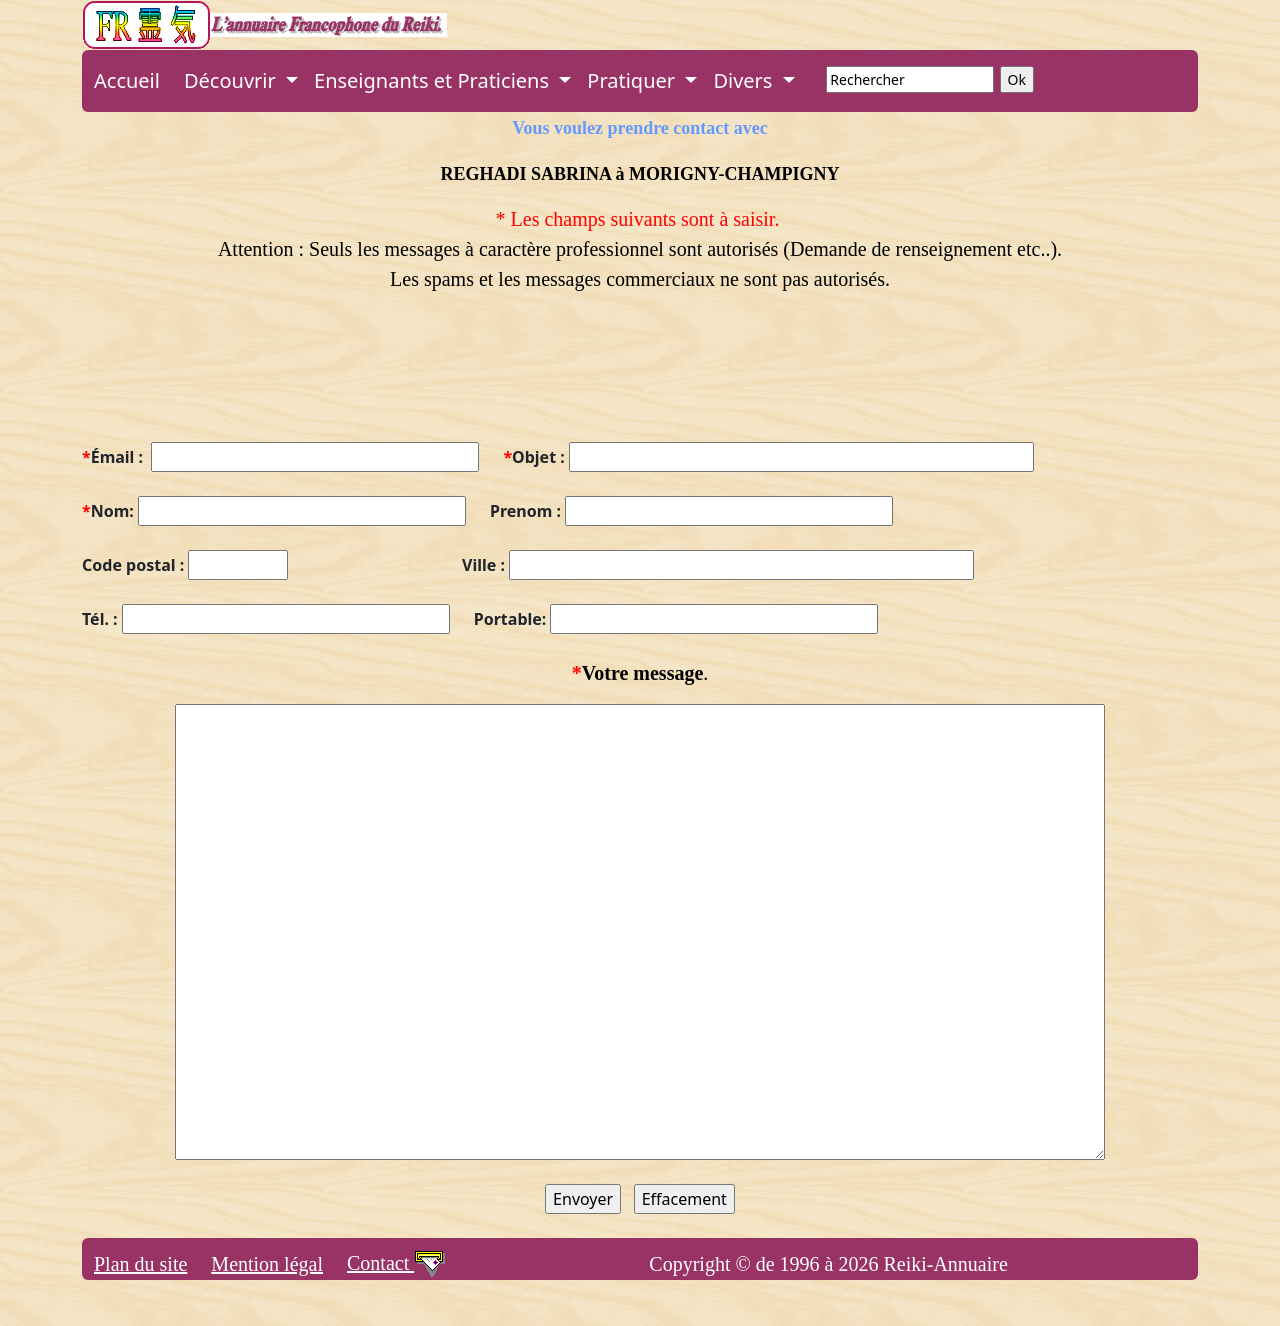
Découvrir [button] (232, 80)
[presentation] (234, 379)
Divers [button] (745, 80)
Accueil (127, 80)
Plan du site (140, 1264)
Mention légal (267, 1264)
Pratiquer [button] (633, 80)
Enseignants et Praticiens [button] (434, 80)
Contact (397, 1263)
